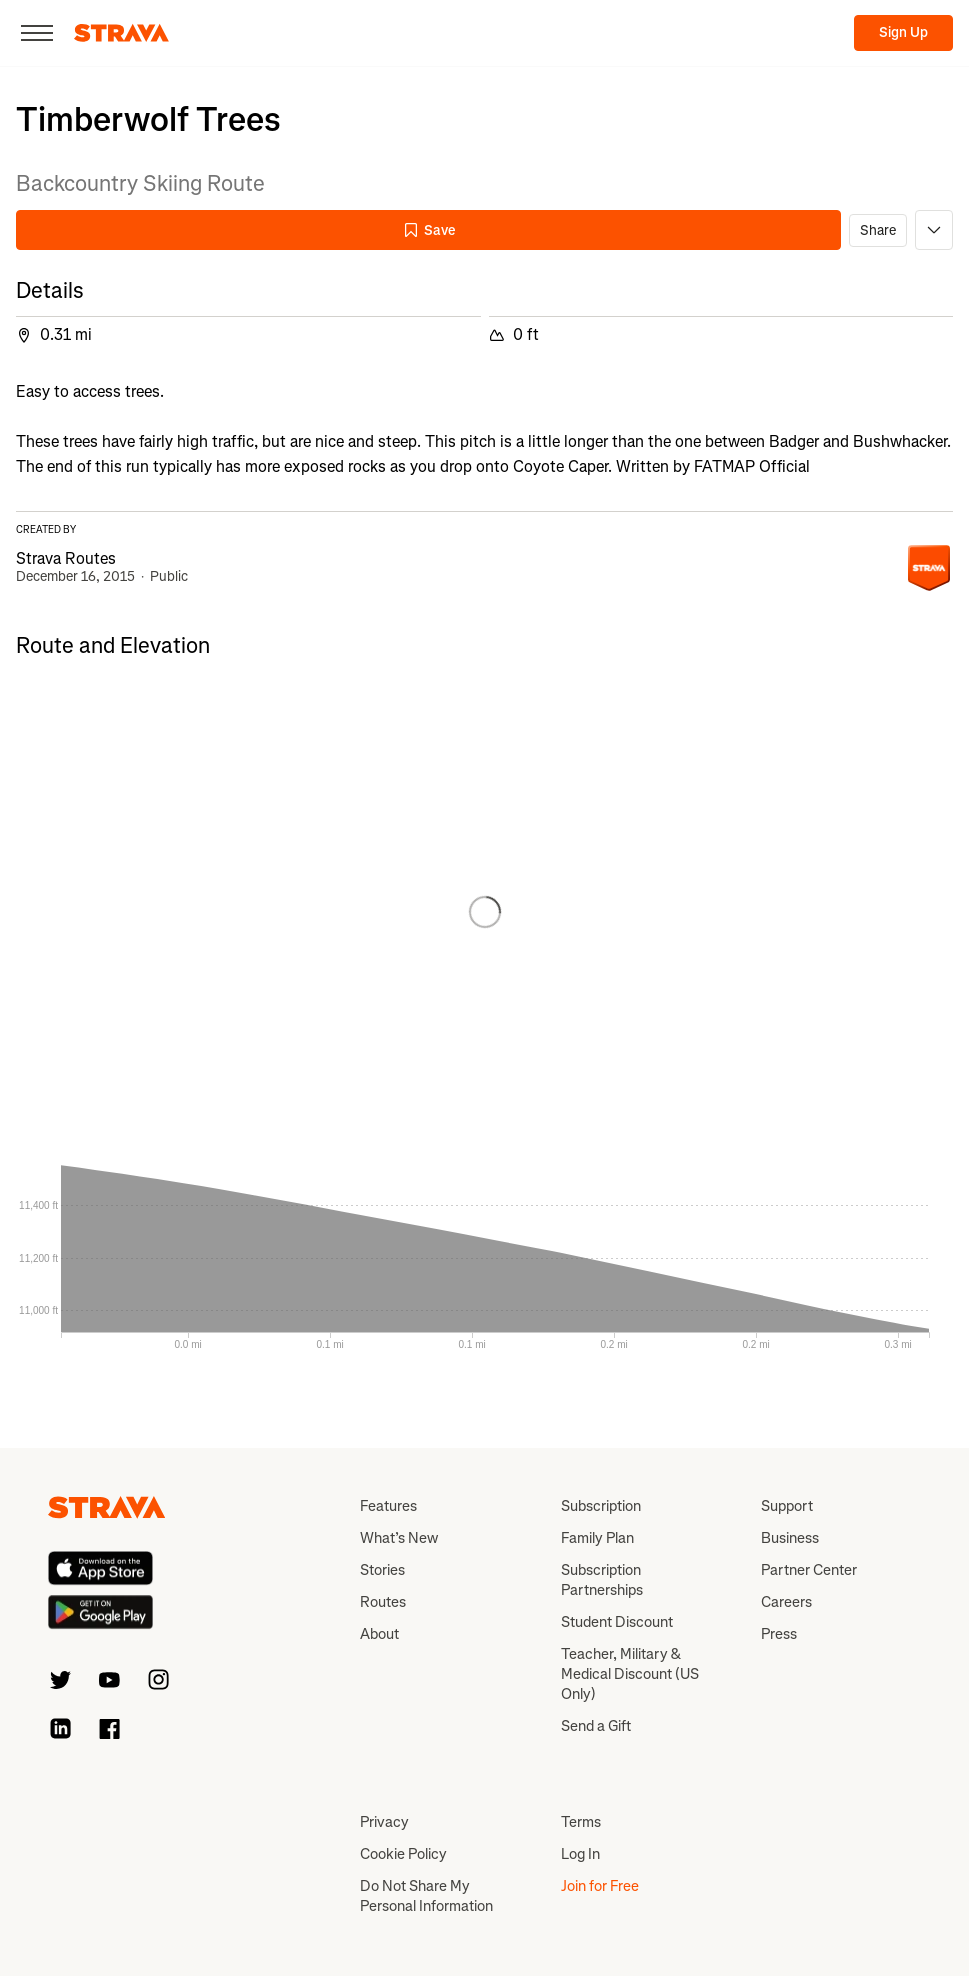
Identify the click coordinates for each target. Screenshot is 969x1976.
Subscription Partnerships (602, 1580)
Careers (786, 1602)
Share (878, 230)
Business (790, 1538)
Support (787, 1506)
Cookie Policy (403, 1854)
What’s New (399, 1538)
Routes (383, 1602)
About (379, 1634)
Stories (382, 1570)
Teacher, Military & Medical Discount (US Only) (630, 1674)
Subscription (601, 1506)
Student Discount (617, 1622)
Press (779, 1634)
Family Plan (597, 1538)
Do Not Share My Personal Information (426, 1896)
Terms (581, 1822)
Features (388, 1506)
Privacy (384, 1822)
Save (429, 230)
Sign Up (903, 32)
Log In (580, 1854)
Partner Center (809, 1570)
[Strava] (121, 33)
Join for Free (600, 1886)
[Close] (37, 33)
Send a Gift (596, 1726)
